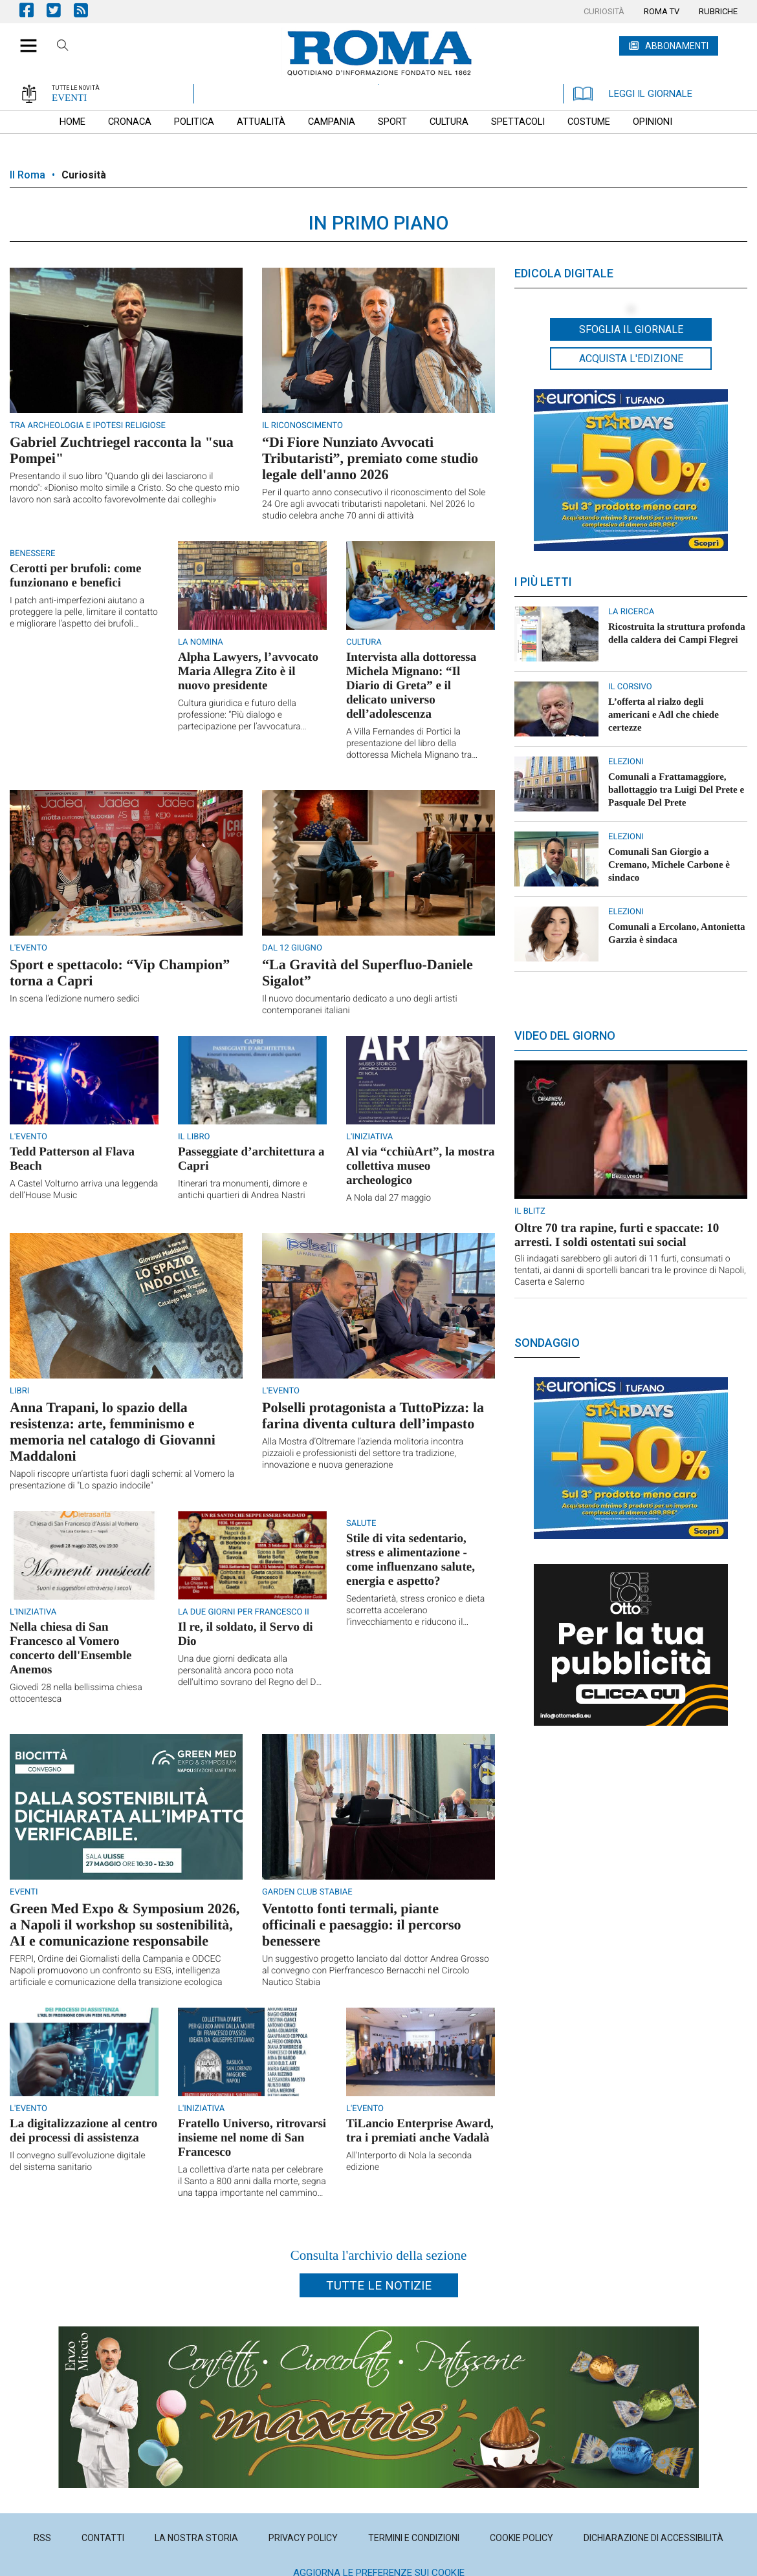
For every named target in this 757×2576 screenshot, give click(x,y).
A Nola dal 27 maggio (388, 1198)
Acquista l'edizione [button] (631, 358)
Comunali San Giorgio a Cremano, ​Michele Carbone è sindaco (669, 865)
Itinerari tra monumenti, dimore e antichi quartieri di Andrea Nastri (242, 1190)
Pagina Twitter (60, 10)
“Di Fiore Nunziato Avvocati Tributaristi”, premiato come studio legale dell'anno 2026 (370, 458)
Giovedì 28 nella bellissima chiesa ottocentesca (76, 1693)
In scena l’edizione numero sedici (75, 999)
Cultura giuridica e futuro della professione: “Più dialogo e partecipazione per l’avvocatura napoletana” (239, 715)
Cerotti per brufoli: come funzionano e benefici (76, 576)
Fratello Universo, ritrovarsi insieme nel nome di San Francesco (252, 2138)
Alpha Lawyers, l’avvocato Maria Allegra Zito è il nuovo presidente (248, 671)
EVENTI (69, 97)
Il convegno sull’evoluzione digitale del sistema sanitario (78, 2162)
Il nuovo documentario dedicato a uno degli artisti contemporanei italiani (359, 1005)
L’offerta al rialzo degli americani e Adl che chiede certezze (663, 715)
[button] (24, 38)
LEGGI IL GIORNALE (632, 93)
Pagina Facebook (33, 10)
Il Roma (27, 175)
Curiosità (83, 175)
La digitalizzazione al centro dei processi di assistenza (83, 2131)
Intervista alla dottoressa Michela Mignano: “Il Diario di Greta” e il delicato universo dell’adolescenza (411, 685)
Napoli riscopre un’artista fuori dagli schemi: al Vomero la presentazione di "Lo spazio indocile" (122, 1480)
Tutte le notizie (379, 2285)
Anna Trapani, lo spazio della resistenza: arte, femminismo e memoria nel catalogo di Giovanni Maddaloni (112, 1431)
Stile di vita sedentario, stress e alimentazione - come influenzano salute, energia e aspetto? (410, 1560)
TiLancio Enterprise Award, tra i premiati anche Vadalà (420, 2131)
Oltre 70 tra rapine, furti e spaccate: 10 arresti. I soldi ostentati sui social (616, 1235)
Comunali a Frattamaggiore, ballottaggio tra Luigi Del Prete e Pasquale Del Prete (676, 790)
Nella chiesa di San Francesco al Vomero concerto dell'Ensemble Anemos (70, 1648)
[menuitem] (604, 11)
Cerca (63, 47)
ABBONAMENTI (676, 46)
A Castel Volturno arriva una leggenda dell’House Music (84, 1190)
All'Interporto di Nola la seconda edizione (409, 2162)
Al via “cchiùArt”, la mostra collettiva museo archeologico (420, 1166)
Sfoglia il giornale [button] (631, 329)
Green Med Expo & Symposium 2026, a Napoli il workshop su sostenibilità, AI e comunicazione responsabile (124, 1924)
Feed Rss (87, 10)
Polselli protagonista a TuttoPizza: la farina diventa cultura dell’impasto (373, 1415)
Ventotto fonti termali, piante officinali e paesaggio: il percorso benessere (361, 1924)
